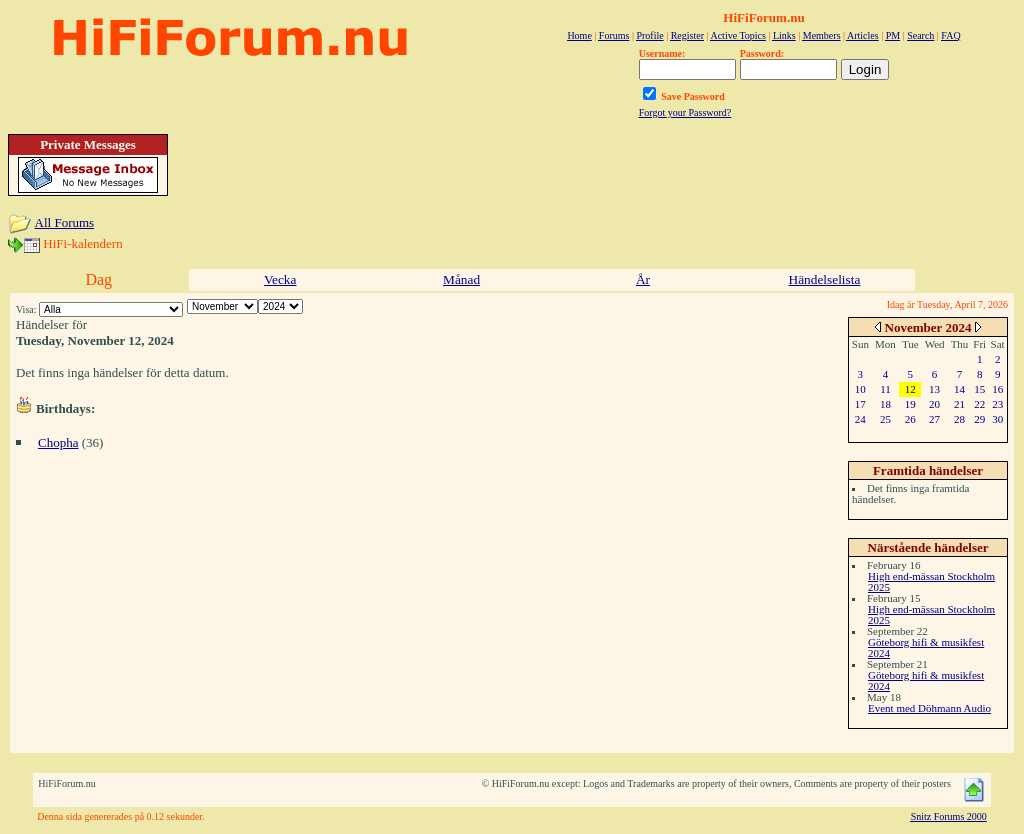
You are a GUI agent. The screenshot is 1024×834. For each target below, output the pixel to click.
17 (860, 404)
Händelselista (825, 279)
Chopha (58, 442)
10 (860, 389)
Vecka (280, 279)
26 (910, 419)
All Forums (65, 222)
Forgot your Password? (685, 112)
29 (979, 419)
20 (934, 404)
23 (997, 404)
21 (959, 404)
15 (979, 389)
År (643, 279)
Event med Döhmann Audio (929, 708)
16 (997, 389)
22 (979, 404)
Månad (461, 279)
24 (860, 419)
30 (997, 419)
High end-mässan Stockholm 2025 (931, 581)
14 (959, 389)
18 (885, 404)
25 (885, 419)
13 (934, 389)
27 (934, 419)
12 (910, 389)
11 (885, 389)
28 (959, 419)
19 (910, 404)
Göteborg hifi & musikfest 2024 (926, 647)
